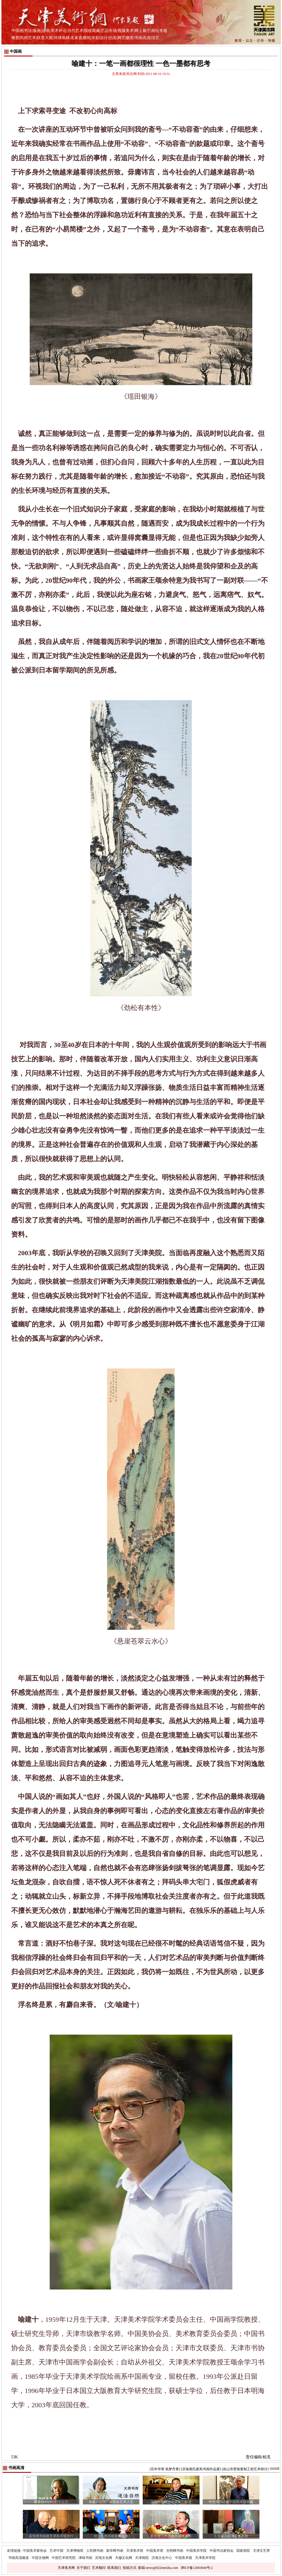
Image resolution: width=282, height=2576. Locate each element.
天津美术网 (66, 2568)
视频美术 (126, 31)
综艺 (155, 38)
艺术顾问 (99, 2568)
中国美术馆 (154, 2551)
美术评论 (59, 31)
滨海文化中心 (162, 2558)
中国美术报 (183, 2558)
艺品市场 (109, 31)
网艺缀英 (126, 38)
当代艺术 (75, 31)
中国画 (17, 31)
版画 (37, 31)
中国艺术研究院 (64, 2558)
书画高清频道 (18, 2558)
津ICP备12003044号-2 (197, 2568)
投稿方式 (129, 2568)
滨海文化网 (103, 2558)
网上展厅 (142, 31)
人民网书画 (94, 2551)
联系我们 (114, 2568)
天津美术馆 (134, 2551)
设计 (104, 38)
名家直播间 (80, 38)
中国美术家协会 (35, 2551)
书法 (28, 31)
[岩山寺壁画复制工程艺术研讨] (245, 2469)
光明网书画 (174, 2551)
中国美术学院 (196, 2551)
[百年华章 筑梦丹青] (165, 2469)
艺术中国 (56, 2551)
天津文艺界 (261, 2551)
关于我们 (83, 2568)
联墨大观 (45, 38)
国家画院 (243, 2551)
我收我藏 (92, 31)
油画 (46, 31)
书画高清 (142, 38)
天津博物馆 (74, 2551)
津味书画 (85, 2558)
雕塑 (15, 38)
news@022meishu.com (162, 2568)
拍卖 (113, 38)
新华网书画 (114, 2551)
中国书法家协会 (221, 2551)
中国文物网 (40, 2558)
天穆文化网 (123, 2558)
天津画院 (142, 2558)
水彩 (95, 38)
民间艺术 (28, 38)
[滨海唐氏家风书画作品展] (201, 2469)
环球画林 (62, 38)
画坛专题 (159, 31)
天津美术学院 (205, 2558)
